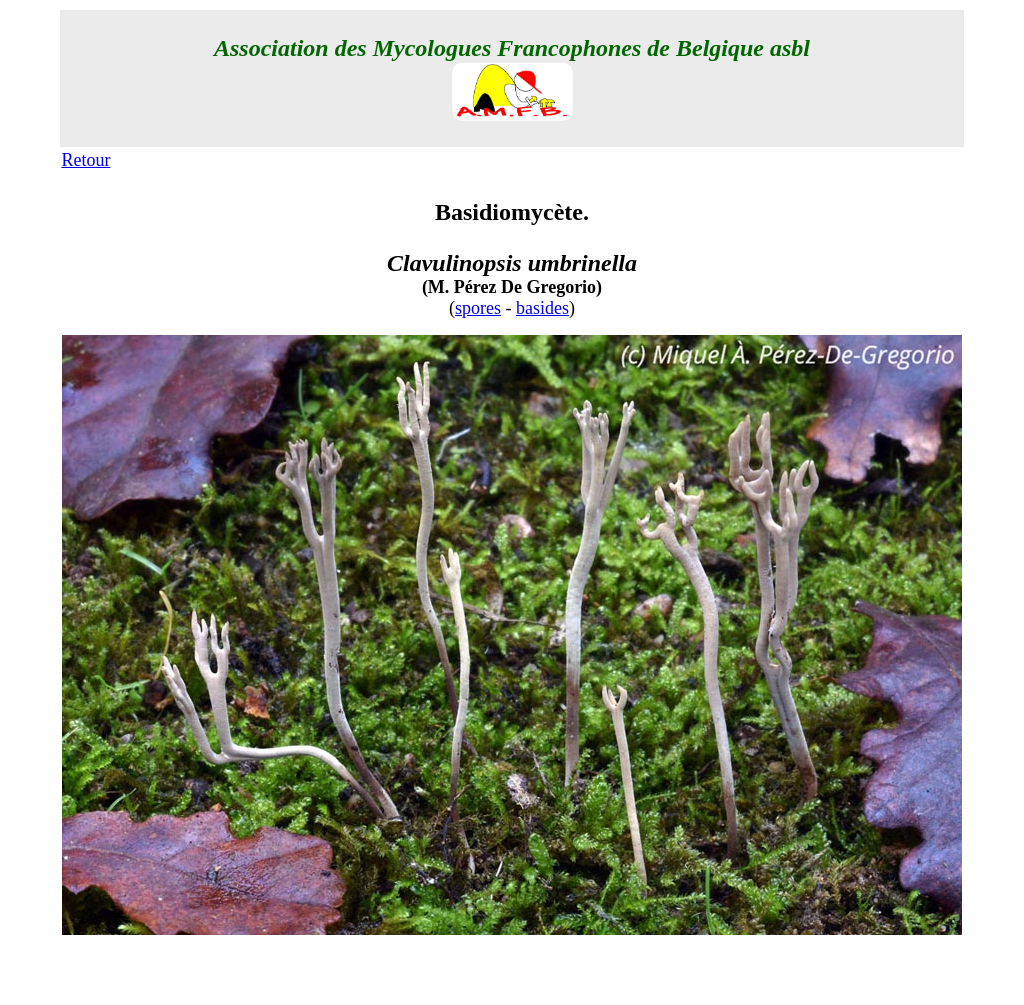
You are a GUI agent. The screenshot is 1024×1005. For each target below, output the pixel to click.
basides (542, 308)
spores (478, 308)
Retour (85, 160)
